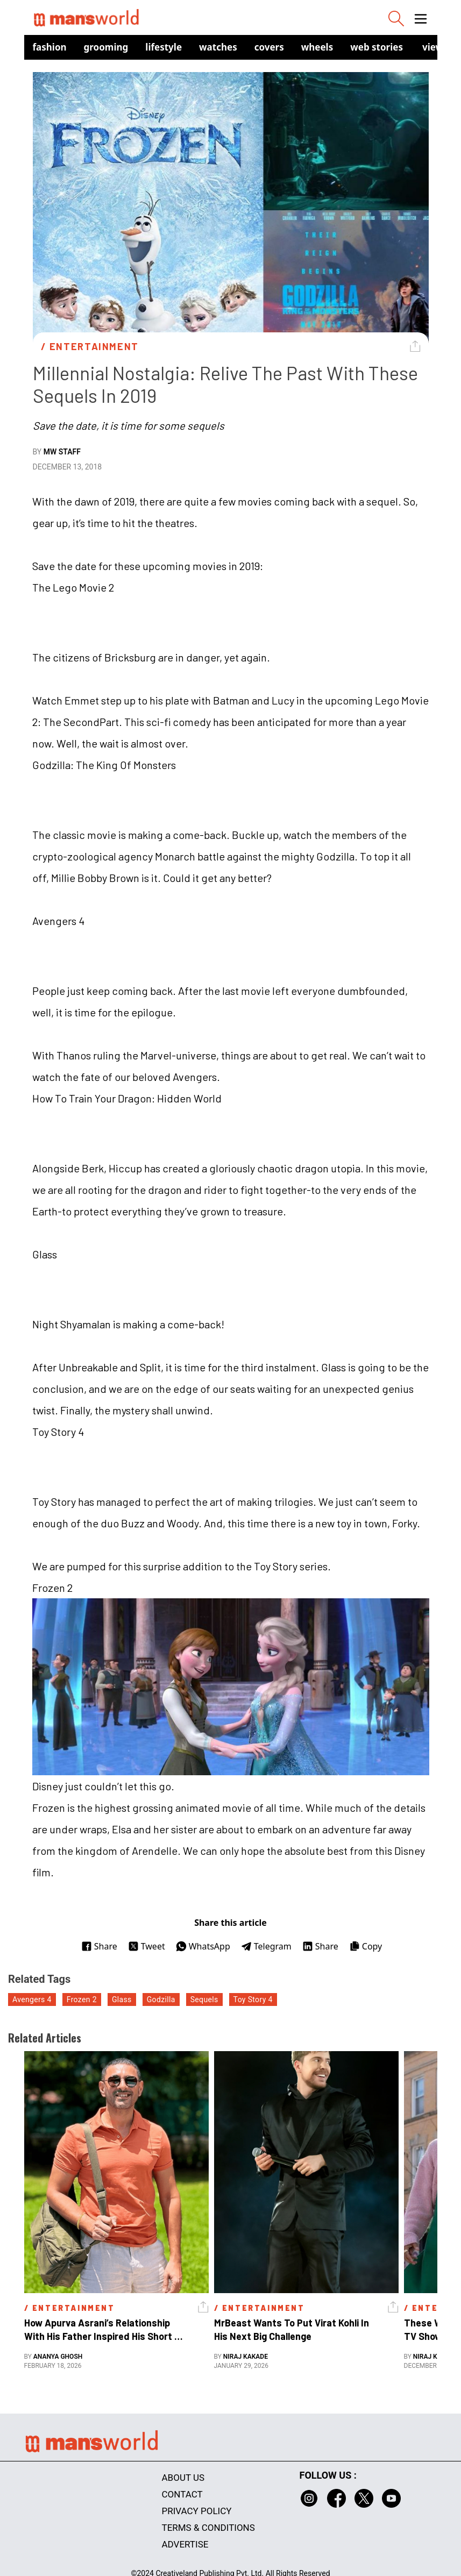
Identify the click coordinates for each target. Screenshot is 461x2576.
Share (99, 1946)
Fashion (50, 47)
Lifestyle (163, 47)
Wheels (317, 47)
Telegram (266, 1946)
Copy (365, 1946)
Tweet (146, 1946)
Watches (218, 47)
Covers (269, 47)
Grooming (106, 47)
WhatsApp (203, 1946)
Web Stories (376, 47)
